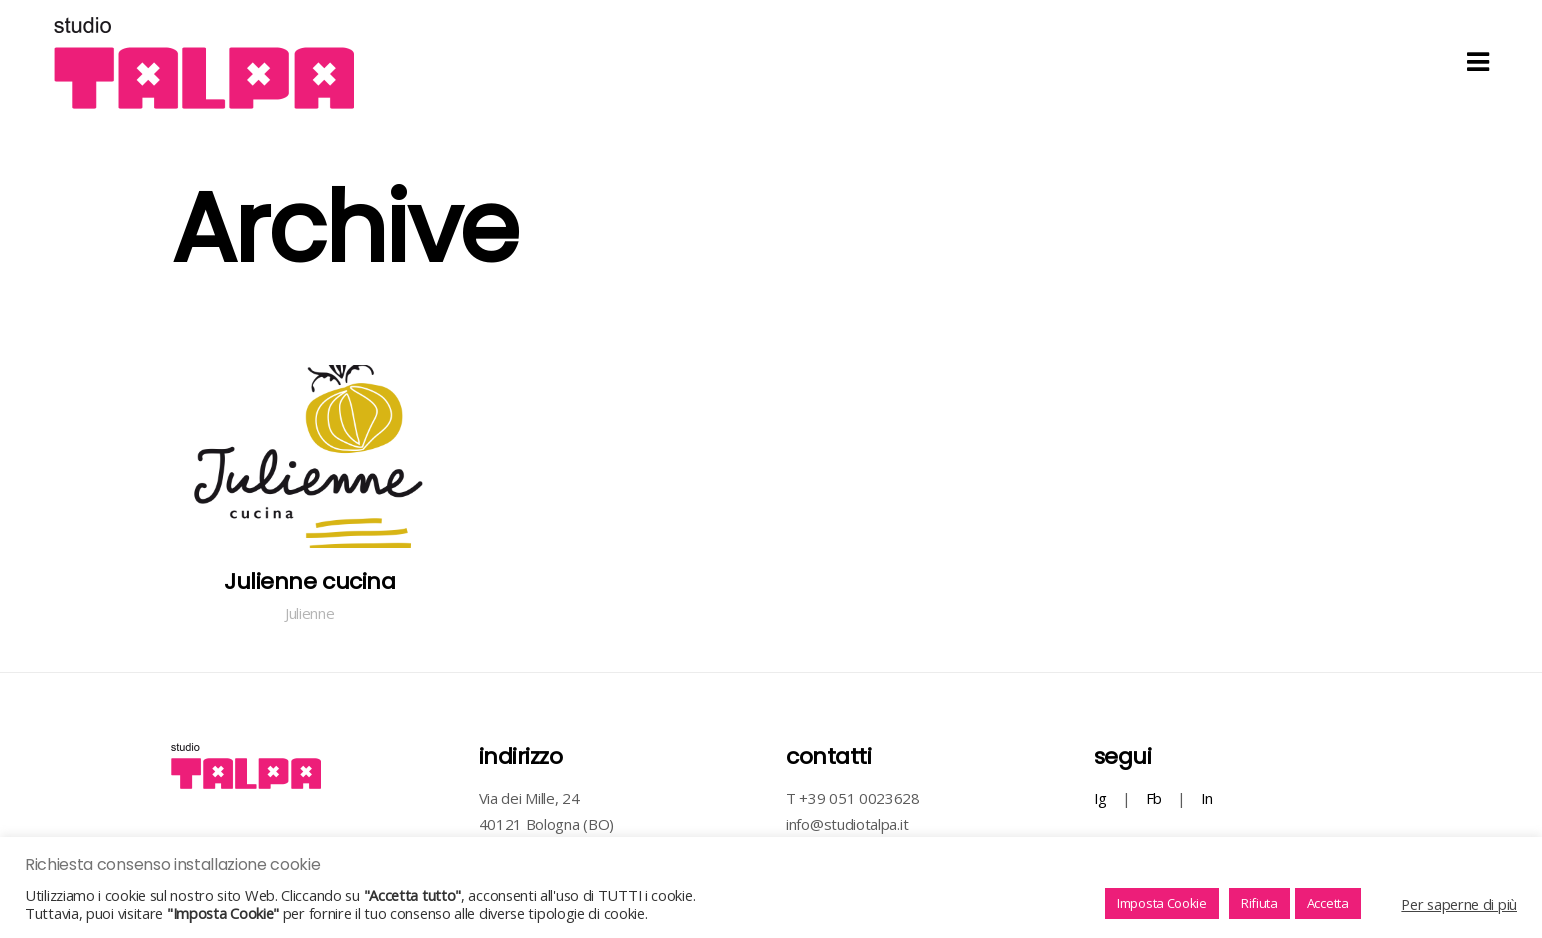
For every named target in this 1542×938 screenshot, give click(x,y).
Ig (1100, 798)
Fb (1154, 798)
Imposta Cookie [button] (1162, 903)
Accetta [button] (1328, 903)
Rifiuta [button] (1259, 903)
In (1207, 798)
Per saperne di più (1459, 904)
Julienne (310, 613)
